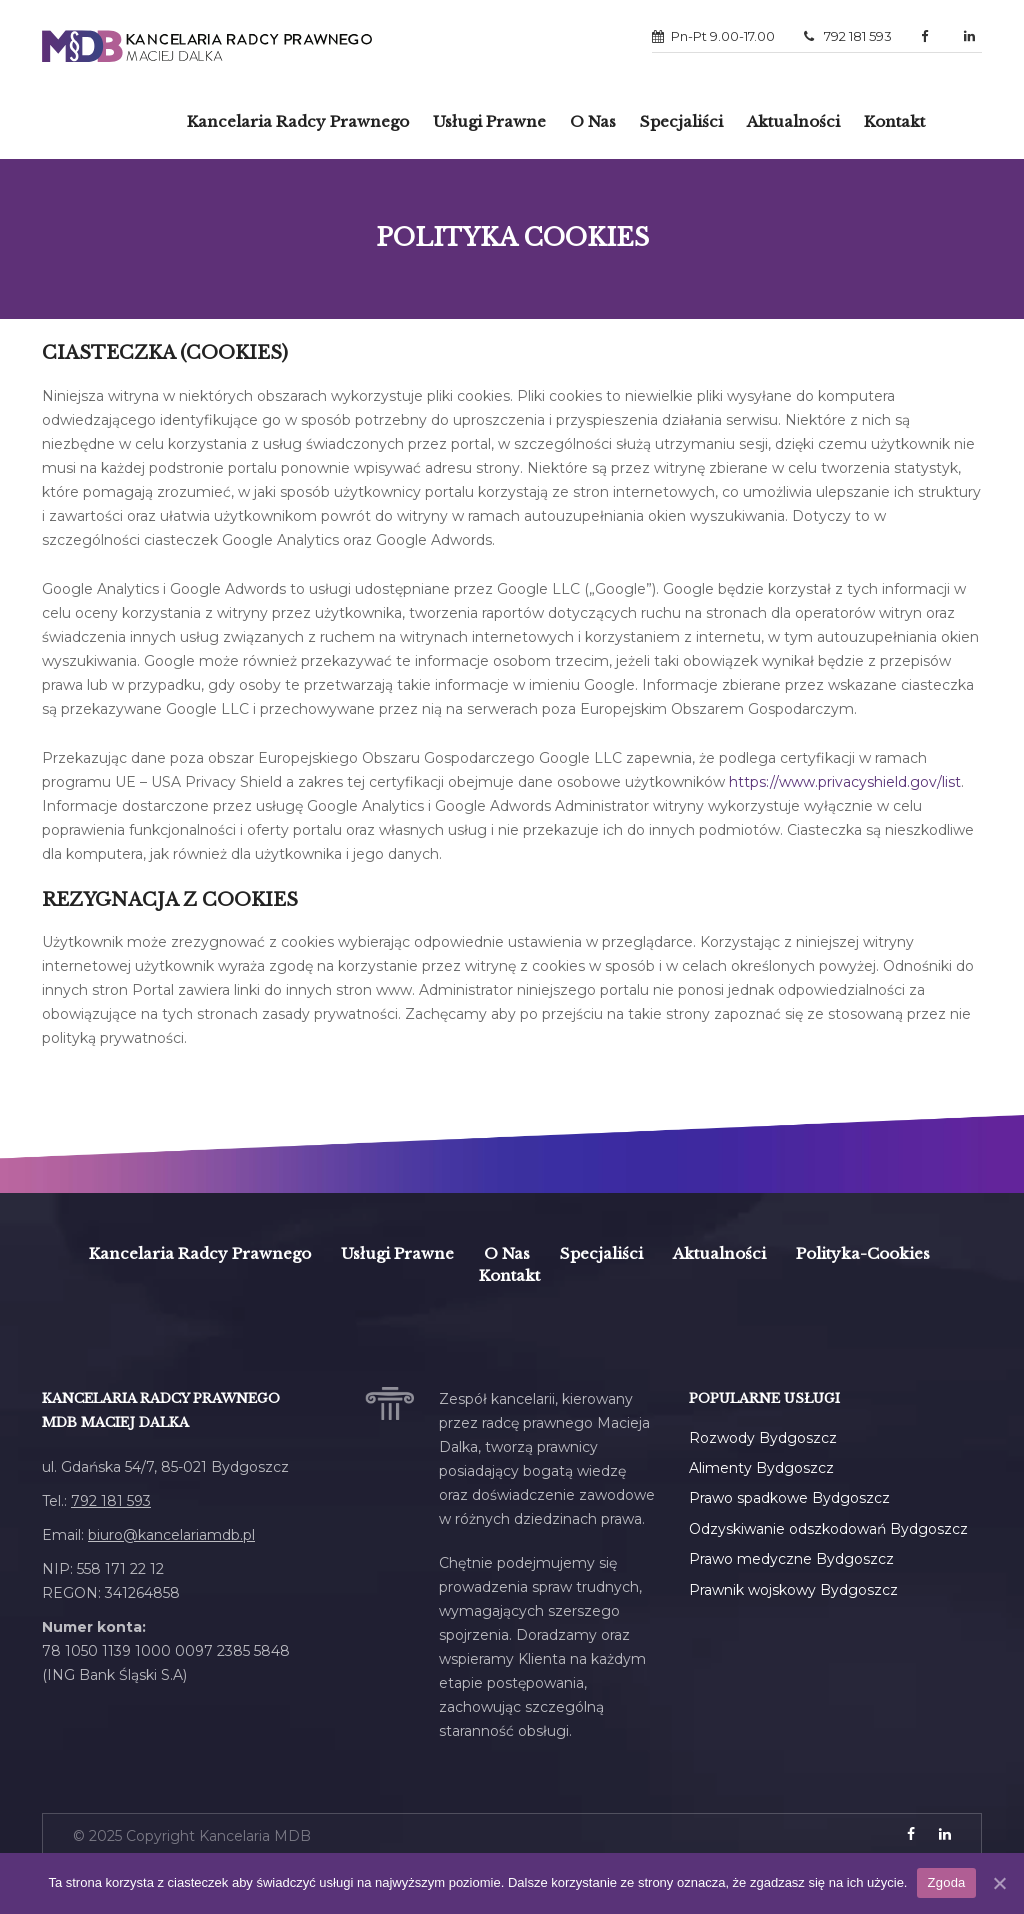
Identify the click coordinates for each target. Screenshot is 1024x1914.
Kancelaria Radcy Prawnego (200, 1253)
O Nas (593, 121)
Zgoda (946, 1882)
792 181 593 (848, 36)
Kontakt (894, 121)
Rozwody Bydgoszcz (763, 1438)
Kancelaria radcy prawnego (298, 121)
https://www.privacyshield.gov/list (845, 782)
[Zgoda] (999, 1883)
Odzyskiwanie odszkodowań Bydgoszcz (828, 1529)
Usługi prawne (489, 121)
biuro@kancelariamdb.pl (171, 1535)
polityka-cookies (863, 1253)
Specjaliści (681, 121)
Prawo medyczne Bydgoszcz (791, 1559)
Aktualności (793, 121)
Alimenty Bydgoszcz (761, 1468)
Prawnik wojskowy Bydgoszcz (793, 1590)
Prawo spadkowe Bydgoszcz (789, 1498)
